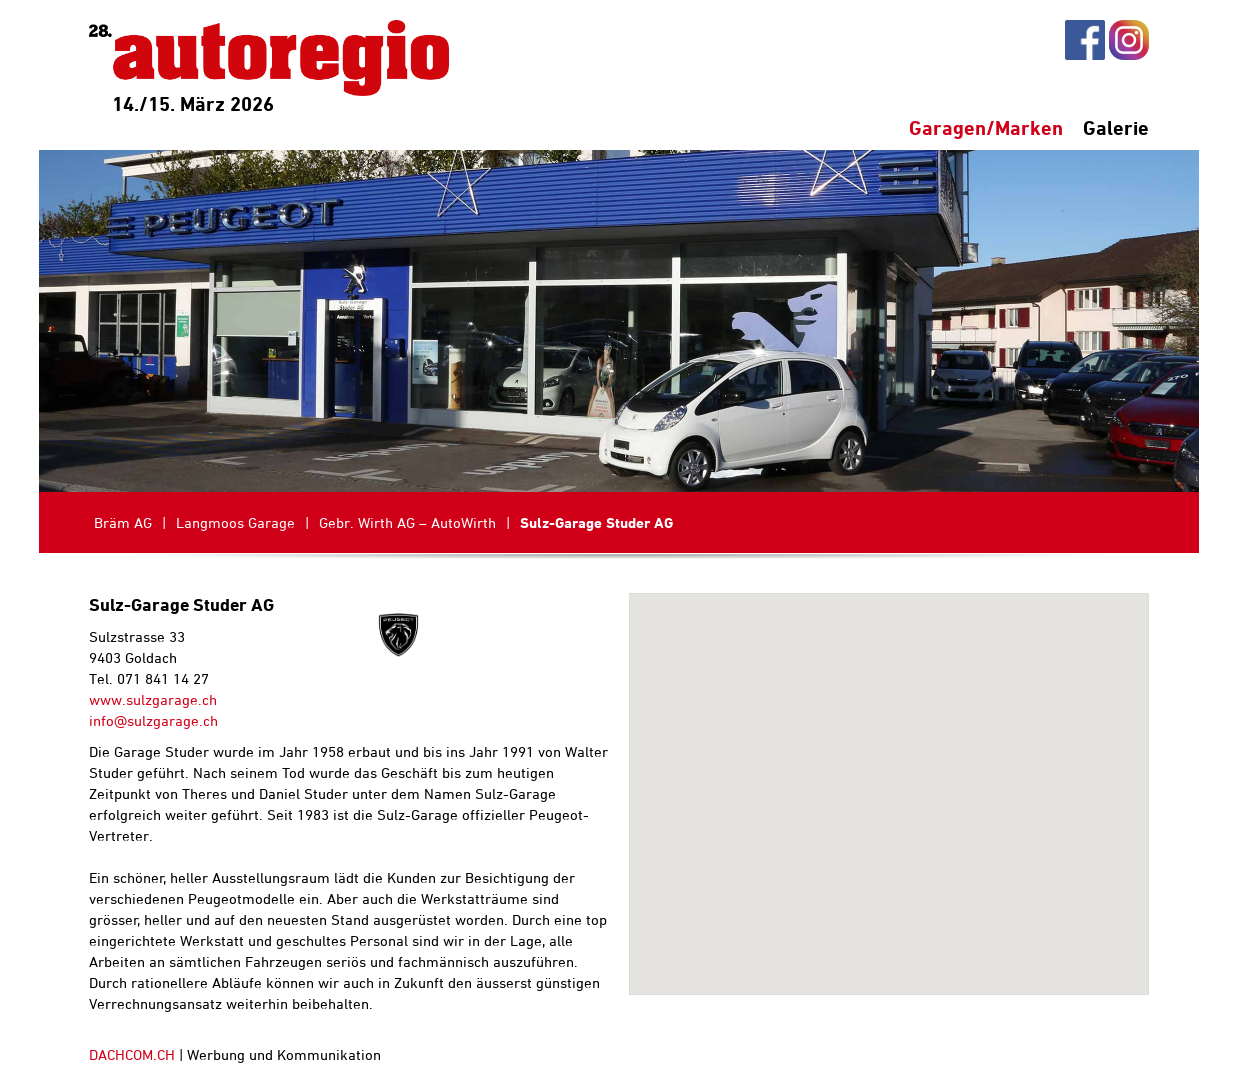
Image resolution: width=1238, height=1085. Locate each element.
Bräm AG (123, 522)
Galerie (1116, 127)
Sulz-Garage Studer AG (596, 522)
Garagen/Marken (986, 127)
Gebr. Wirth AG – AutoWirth (407, 522)
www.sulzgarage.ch (153, 699)
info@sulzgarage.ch (153, 720)
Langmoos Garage (235, 522)
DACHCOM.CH (132, 1054)
